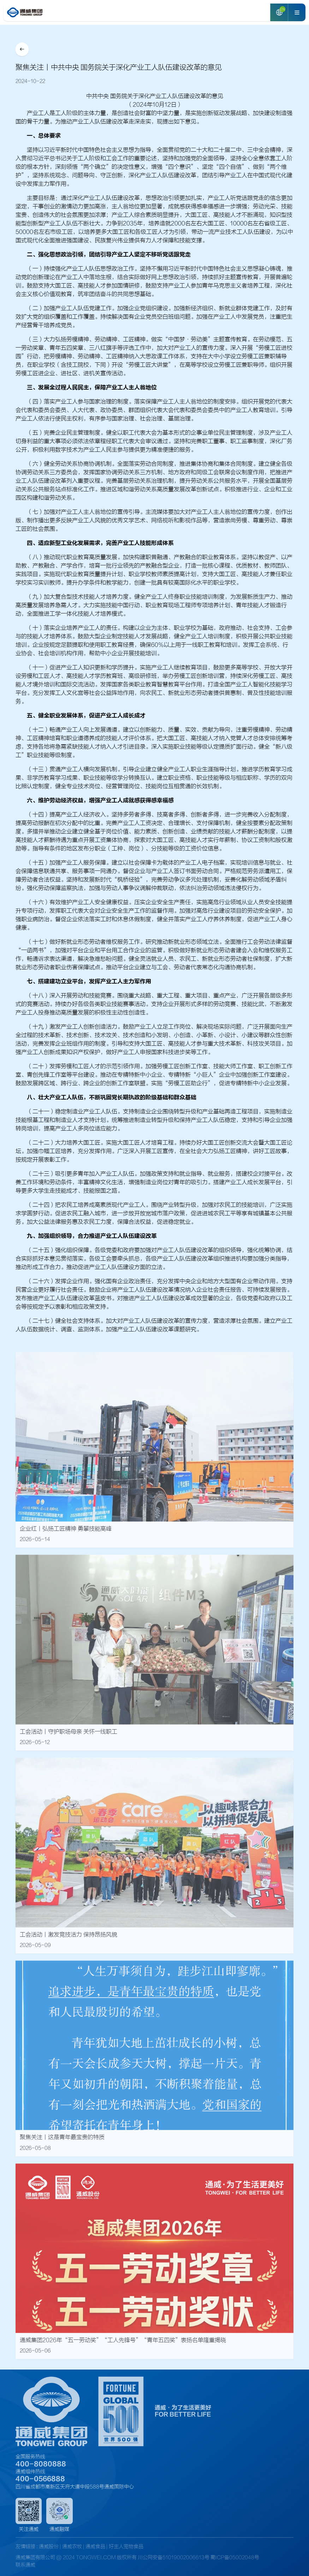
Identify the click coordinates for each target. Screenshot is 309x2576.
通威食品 (95, 2546)
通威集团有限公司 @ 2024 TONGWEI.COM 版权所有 (76, 2557)
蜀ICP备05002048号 (234, 2557)
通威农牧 (72, 2546)
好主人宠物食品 (126, 2546)
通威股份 (49, 2546)
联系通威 (25, 2565)
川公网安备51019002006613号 (173, 2557)
